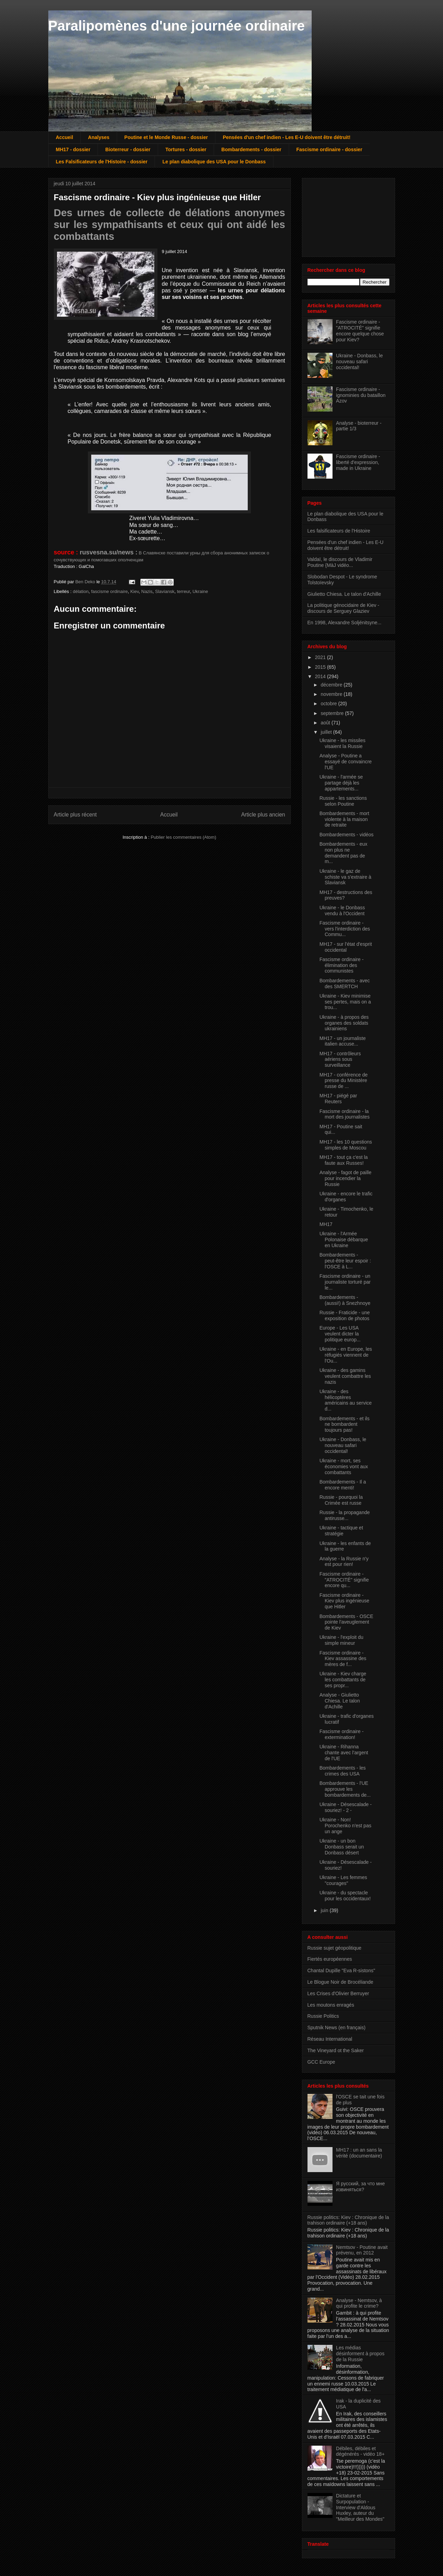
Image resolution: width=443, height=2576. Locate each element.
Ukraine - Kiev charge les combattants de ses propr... (342, 1679)
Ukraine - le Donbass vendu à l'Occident (342, 910)
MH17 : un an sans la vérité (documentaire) (359, 2153)
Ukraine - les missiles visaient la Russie (342, 743)
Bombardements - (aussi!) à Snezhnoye (344, 1300)
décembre (332, 685)
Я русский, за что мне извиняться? (360, 2186)
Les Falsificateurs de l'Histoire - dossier (102, 161)
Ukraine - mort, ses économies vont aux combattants (343, 1466)
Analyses (98, 137)
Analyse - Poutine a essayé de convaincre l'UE (345, 761)
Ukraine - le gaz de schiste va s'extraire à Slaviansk (345, 877)
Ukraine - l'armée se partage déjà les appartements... (341, 782)
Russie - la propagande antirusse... (344, 1515)
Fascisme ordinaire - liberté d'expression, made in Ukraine (358, 462)
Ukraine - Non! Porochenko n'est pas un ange (345, 1825)
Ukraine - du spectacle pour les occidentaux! (344, 1895)
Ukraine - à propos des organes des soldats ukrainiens (344, 1023)
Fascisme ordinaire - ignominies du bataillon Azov (360, 395)
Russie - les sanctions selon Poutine (343, 801)
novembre (332, 694)
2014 (321, 676)
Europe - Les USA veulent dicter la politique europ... (340, 1333)
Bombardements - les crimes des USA (342, 1771)
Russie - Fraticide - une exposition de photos (344, 1315)
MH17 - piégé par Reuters (338, 1098)
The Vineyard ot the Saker (335, 2050)
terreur (183, 591)
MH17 (325, 1224)
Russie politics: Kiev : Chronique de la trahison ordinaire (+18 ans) (348, 2220)
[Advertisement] (342, 215)
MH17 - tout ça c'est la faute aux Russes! (343, 1160)
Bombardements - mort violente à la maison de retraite (344, 819)
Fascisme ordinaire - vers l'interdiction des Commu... (344, 928)
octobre (329, 703)
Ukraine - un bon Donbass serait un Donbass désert (341, 1846)
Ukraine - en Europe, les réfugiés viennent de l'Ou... (345, 1355)
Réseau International (329, 2039)
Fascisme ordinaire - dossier (329, 149)
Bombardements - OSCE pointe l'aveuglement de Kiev (346, 1622)
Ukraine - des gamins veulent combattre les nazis (345, 1376)
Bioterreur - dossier (127, 149)
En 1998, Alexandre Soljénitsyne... (344, 622)
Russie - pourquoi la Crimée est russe (341, 1500)
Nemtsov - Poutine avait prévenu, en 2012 (362, 2250)
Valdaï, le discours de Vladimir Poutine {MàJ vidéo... (339, 562)
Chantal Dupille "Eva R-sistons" (341, 1970)
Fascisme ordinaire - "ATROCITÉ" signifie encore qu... (344, 1579)
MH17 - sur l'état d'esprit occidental (345, 947)
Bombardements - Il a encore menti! (342, 1484)
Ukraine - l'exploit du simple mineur (341, 1640)
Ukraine (200, 591)
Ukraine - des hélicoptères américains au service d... (345, 1400)
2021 (321, 657)
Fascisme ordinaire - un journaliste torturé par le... (344, 1282)
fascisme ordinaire (109, 591)
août (326, 722)
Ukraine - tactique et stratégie (341, 1530)
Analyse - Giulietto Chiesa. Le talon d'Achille (339, 1700)
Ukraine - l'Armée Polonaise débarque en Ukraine (343, 1239)
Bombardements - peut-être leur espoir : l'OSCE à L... (345, 1260)
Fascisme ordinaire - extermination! (341, 1734)
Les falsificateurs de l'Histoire (338, 531)
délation (81, 591)
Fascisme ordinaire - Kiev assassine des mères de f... (342, 1658)
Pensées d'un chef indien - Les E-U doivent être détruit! (286, 137)
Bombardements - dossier (251, 149)
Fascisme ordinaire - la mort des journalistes (344, 1114)
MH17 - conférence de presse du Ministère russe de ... (343, 1080)
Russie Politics (323, 2016)
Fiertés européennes (329, 1959)
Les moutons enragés (330, 2005)
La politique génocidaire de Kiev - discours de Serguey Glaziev (343, 608)
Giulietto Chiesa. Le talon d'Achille (344, 594)
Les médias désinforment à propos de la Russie (360, 2353)
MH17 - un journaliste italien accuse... (342, 1041)
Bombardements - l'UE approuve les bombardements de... (344, 1789)
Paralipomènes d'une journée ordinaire (176, 25)
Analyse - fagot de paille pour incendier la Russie (345, 1178)
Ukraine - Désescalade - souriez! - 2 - (345, 1807)
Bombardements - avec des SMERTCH (344, 983)
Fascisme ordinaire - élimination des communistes (341, 965)
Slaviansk (164, 591)
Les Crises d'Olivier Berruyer (338, 1993)
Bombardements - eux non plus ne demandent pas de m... (343, 852)
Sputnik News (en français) (336, 2027)
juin (325, 1910)
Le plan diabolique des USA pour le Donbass (213, 161)
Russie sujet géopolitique (334, 1948)
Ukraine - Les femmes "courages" (343, 1880)
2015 (321, 667)
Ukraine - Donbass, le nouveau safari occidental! (359, 361)
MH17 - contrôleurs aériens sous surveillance (340, 1059)
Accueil (64, 137)
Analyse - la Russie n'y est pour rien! (343, 1561)
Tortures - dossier (185, 149)
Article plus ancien (263, 815)
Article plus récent (75, 815)
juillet (327, 732)
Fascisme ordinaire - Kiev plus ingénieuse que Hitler (344, 1601)
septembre (333, 713)
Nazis (147, 591)
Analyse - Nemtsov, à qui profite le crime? (359, 2303)
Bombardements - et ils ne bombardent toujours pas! (344, 1424)
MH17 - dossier (73, 149)
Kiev (134, 591)
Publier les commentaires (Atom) (183, 837)
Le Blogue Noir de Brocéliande (340, 1982)
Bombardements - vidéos (346, 834)
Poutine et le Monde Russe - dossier (166, 137)
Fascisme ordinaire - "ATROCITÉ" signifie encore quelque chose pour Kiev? (360, 330)
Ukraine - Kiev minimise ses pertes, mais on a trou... (345, 1001)
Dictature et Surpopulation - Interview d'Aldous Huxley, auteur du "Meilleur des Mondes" (360, 2507)
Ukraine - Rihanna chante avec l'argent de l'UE (343, 1752)
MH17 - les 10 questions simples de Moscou (345, 1145)
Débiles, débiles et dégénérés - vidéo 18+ (360, 2451)
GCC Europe (321, 2062)
